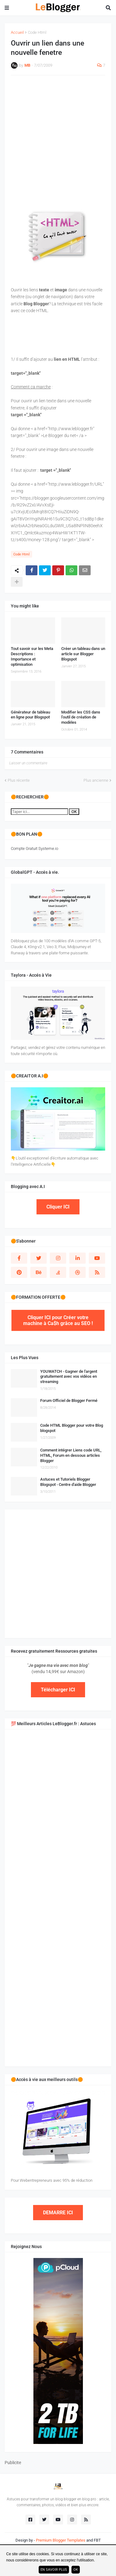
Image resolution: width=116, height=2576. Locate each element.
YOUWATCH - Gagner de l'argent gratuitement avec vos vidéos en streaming (68, 1376)
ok (75, 2570)
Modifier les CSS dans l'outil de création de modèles (80, 717)
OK (74, 811)
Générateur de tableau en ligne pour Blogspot (30, 715)
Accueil (17, 32)
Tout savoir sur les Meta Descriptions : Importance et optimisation (32, 656)
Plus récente (19, 780)
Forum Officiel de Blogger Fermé (68, 1400)
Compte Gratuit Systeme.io (34, 848)
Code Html (37, 32)
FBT (97, 2540)
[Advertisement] (58, 140)
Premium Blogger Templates (60, 2540)
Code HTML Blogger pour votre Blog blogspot (71, 1428)
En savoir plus (54, 2570)
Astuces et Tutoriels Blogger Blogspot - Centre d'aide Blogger (68, 1482)
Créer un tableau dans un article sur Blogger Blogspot (83, 653)
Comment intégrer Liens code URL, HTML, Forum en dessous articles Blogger (70, 1455)
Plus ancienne (96, 780)
